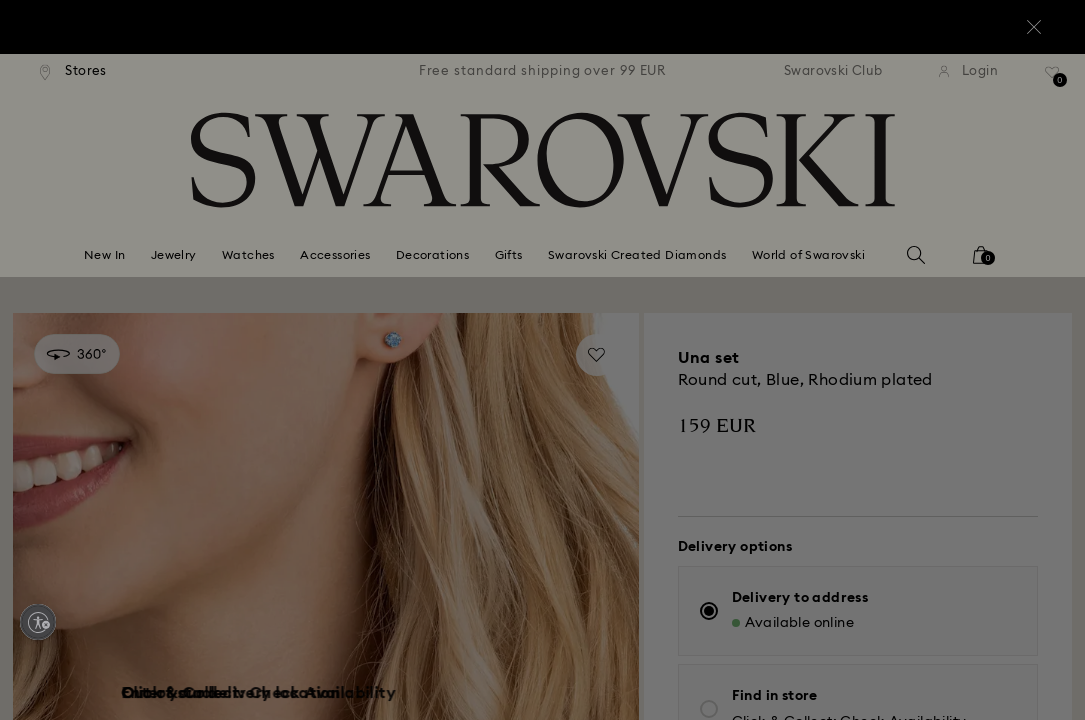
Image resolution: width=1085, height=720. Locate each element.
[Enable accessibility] (38, 622)
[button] (872, 242)
